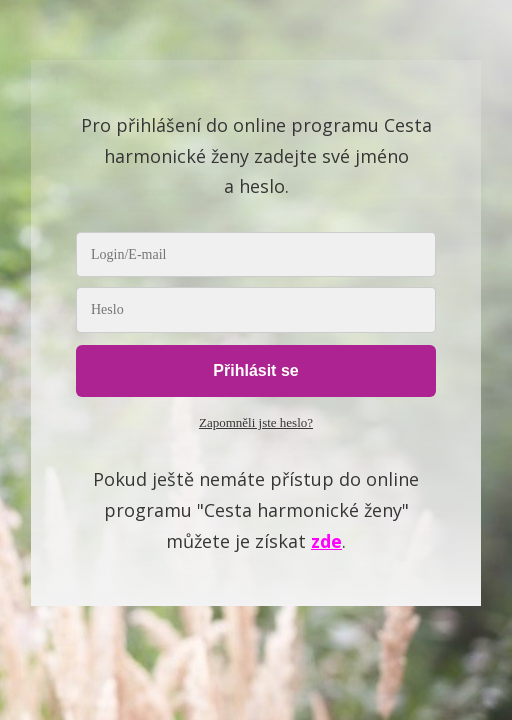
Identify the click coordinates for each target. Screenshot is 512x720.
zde (326, 541)
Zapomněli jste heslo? (256, 422)
